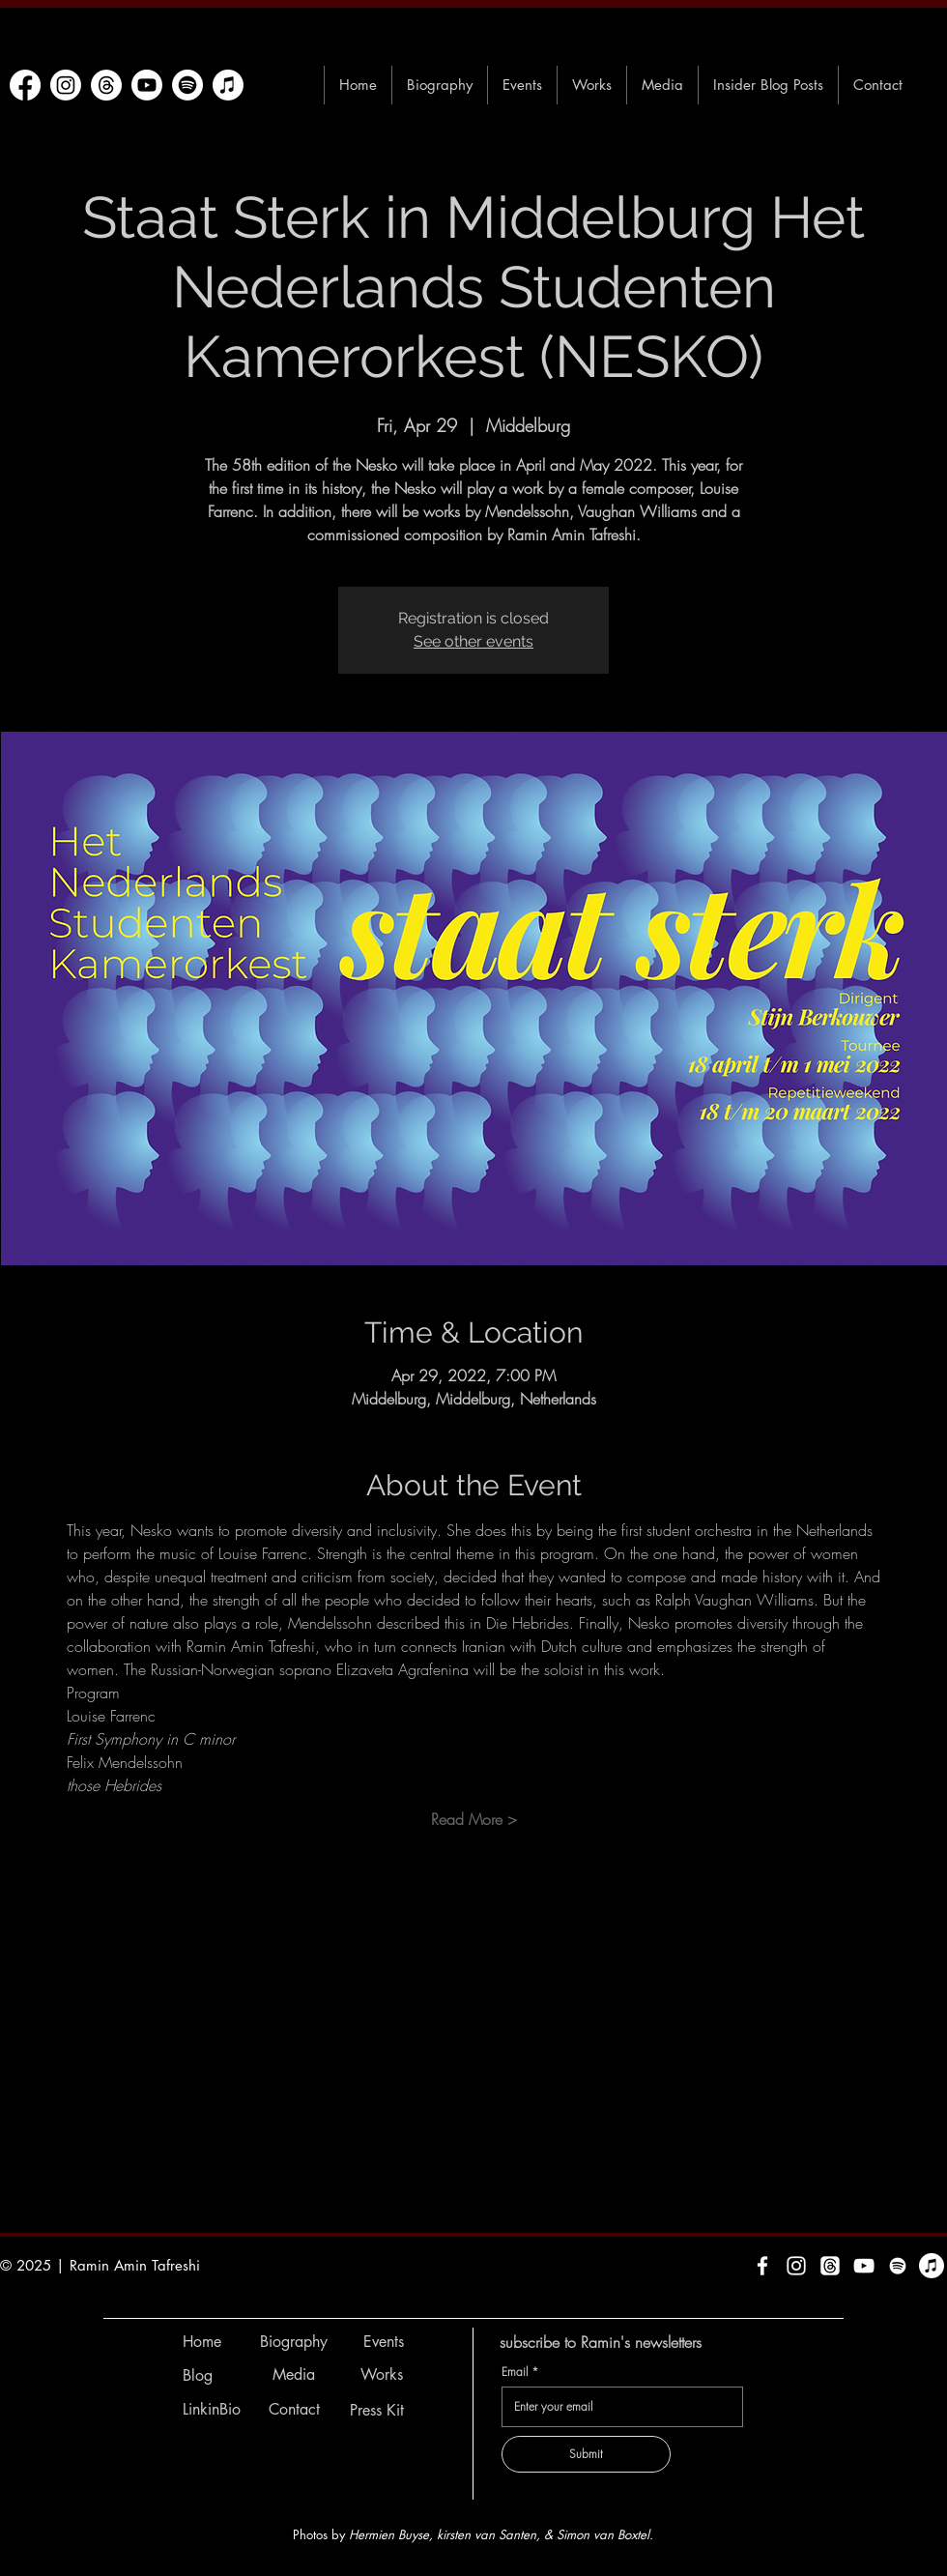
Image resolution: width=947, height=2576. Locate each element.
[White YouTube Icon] (863, 2265)
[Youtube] (146, 85)
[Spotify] (187, 85)
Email (520, 2371)
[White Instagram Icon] (796, 2265)
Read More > (474, 1819)
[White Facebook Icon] (762, 2265)
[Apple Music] (228, 85)
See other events (473, 641)
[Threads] (106, 85)
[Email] (616, 2407)
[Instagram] (65, 85)
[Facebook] (25, 85)
